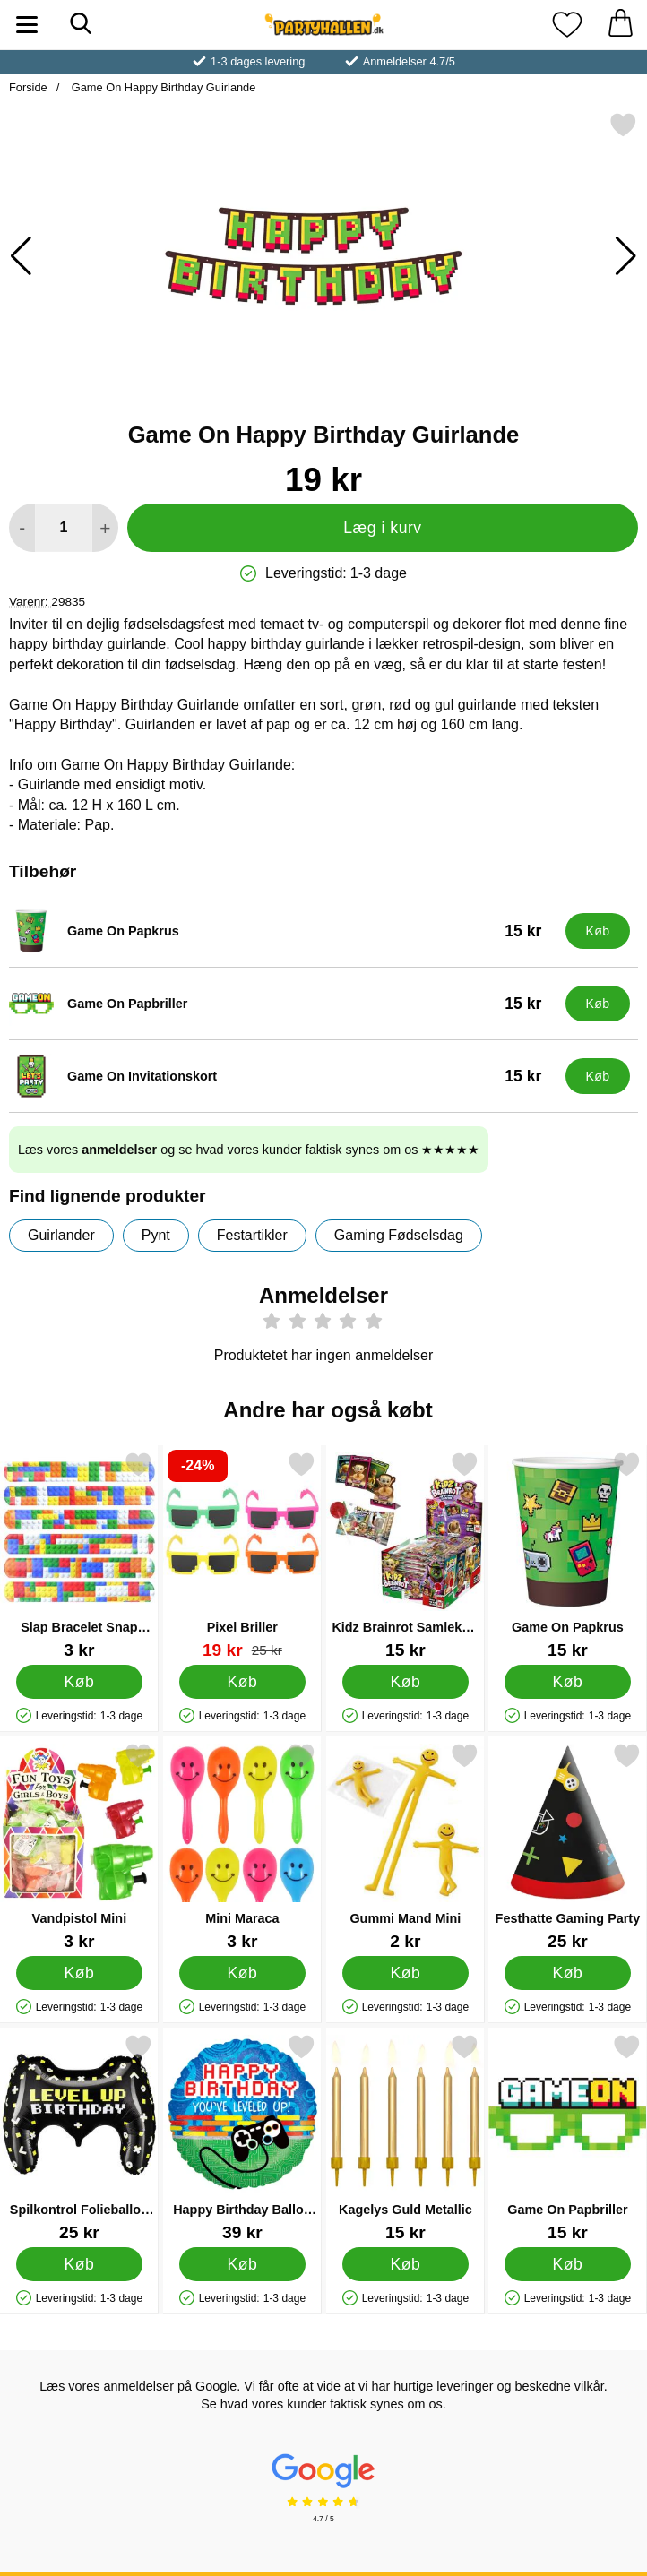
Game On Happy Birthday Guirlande (161, 87)
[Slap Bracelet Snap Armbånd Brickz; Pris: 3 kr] (79, 1555)
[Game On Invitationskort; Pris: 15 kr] (283, 1076)
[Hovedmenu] (27, 24)
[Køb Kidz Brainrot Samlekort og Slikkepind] (404, 1681)
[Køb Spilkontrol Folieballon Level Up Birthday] (79, 2263)
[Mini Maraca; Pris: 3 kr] (242, 1846)
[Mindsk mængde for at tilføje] (22, 528)
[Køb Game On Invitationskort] (597, 1076)
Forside (28, 87)
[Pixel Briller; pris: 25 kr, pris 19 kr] (242, 1555)
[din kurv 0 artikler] (620, 25)
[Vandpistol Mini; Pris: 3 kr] (79, 1846)
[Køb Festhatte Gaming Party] (568, 1972)
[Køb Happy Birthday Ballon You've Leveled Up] (241, 2263)
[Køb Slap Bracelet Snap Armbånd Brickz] (79, 1681)
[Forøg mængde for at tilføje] (105, 528)
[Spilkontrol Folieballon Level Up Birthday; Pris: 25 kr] (79, 2137)
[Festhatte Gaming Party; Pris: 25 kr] (567, 1846)
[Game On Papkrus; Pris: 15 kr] (283, 931)
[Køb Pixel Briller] (241, 1681)
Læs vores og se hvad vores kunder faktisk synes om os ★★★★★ (248, 1149)
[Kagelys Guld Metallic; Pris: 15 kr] (405, 2137)
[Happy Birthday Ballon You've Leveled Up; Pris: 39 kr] (242, 2137)
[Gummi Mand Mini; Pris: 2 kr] (405, 1846)
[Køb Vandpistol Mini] (79, 1972)
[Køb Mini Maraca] (241, 1972)
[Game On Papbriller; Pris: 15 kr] (283, 1003)
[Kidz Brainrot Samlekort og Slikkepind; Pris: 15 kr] (405, 1555)
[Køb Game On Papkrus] (597, 931)
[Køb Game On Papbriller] (597, 1003)
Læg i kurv (382, 528)
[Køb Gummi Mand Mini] (404, 1972)
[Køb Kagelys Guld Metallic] (404, 2263)
